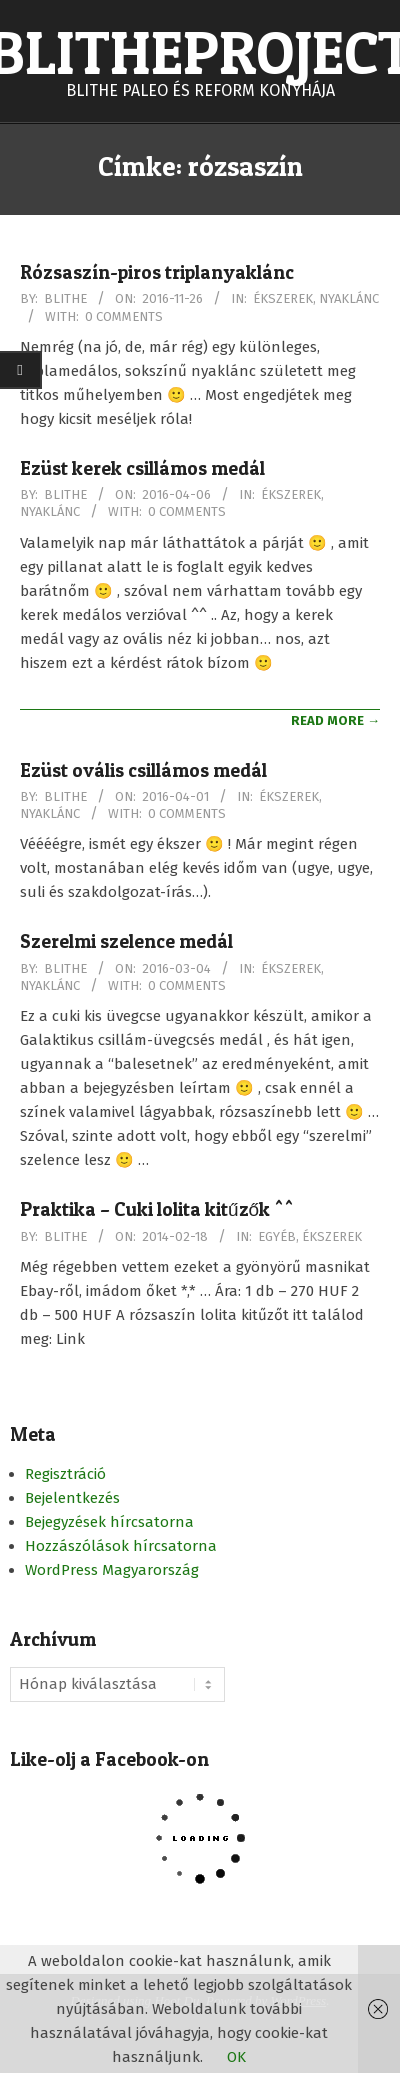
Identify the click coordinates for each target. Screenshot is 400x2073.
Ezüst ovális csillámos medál (143, 770)
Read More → (335, 720)
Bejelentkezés (72, 1498)
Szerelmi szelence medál (126, 941)
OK (236, 2057)
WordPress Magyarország (112, 1570)
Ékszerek (283, 298)
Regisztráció (65, 1474)
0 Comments (124, 316)
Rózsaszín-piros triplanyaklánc (157, 272)
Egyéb (277, 1236)
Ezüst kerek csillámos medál (142, 468)
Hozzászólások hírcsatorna (121, 1546)
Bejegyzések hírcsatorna (109, 1522)
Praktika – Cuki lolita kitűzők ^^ (157, 1209)
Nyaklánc (349, 298)
